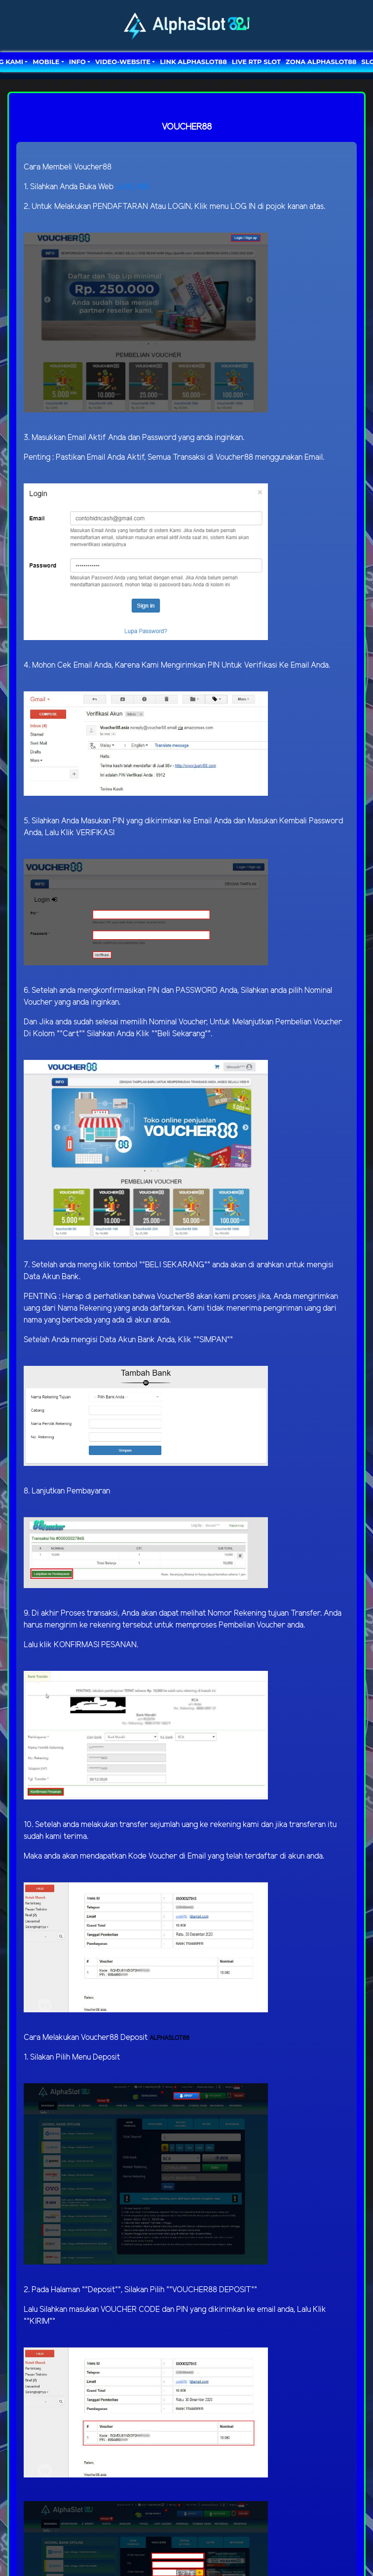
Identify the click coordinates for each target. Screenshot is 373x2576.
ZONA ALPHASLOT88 (321, 62)
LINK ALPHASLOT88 (193, 62)
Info (77, 62)
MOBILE (46, 62)
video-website (122, 62)
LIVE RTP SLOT (256, 62)
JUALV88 (132, 187)
